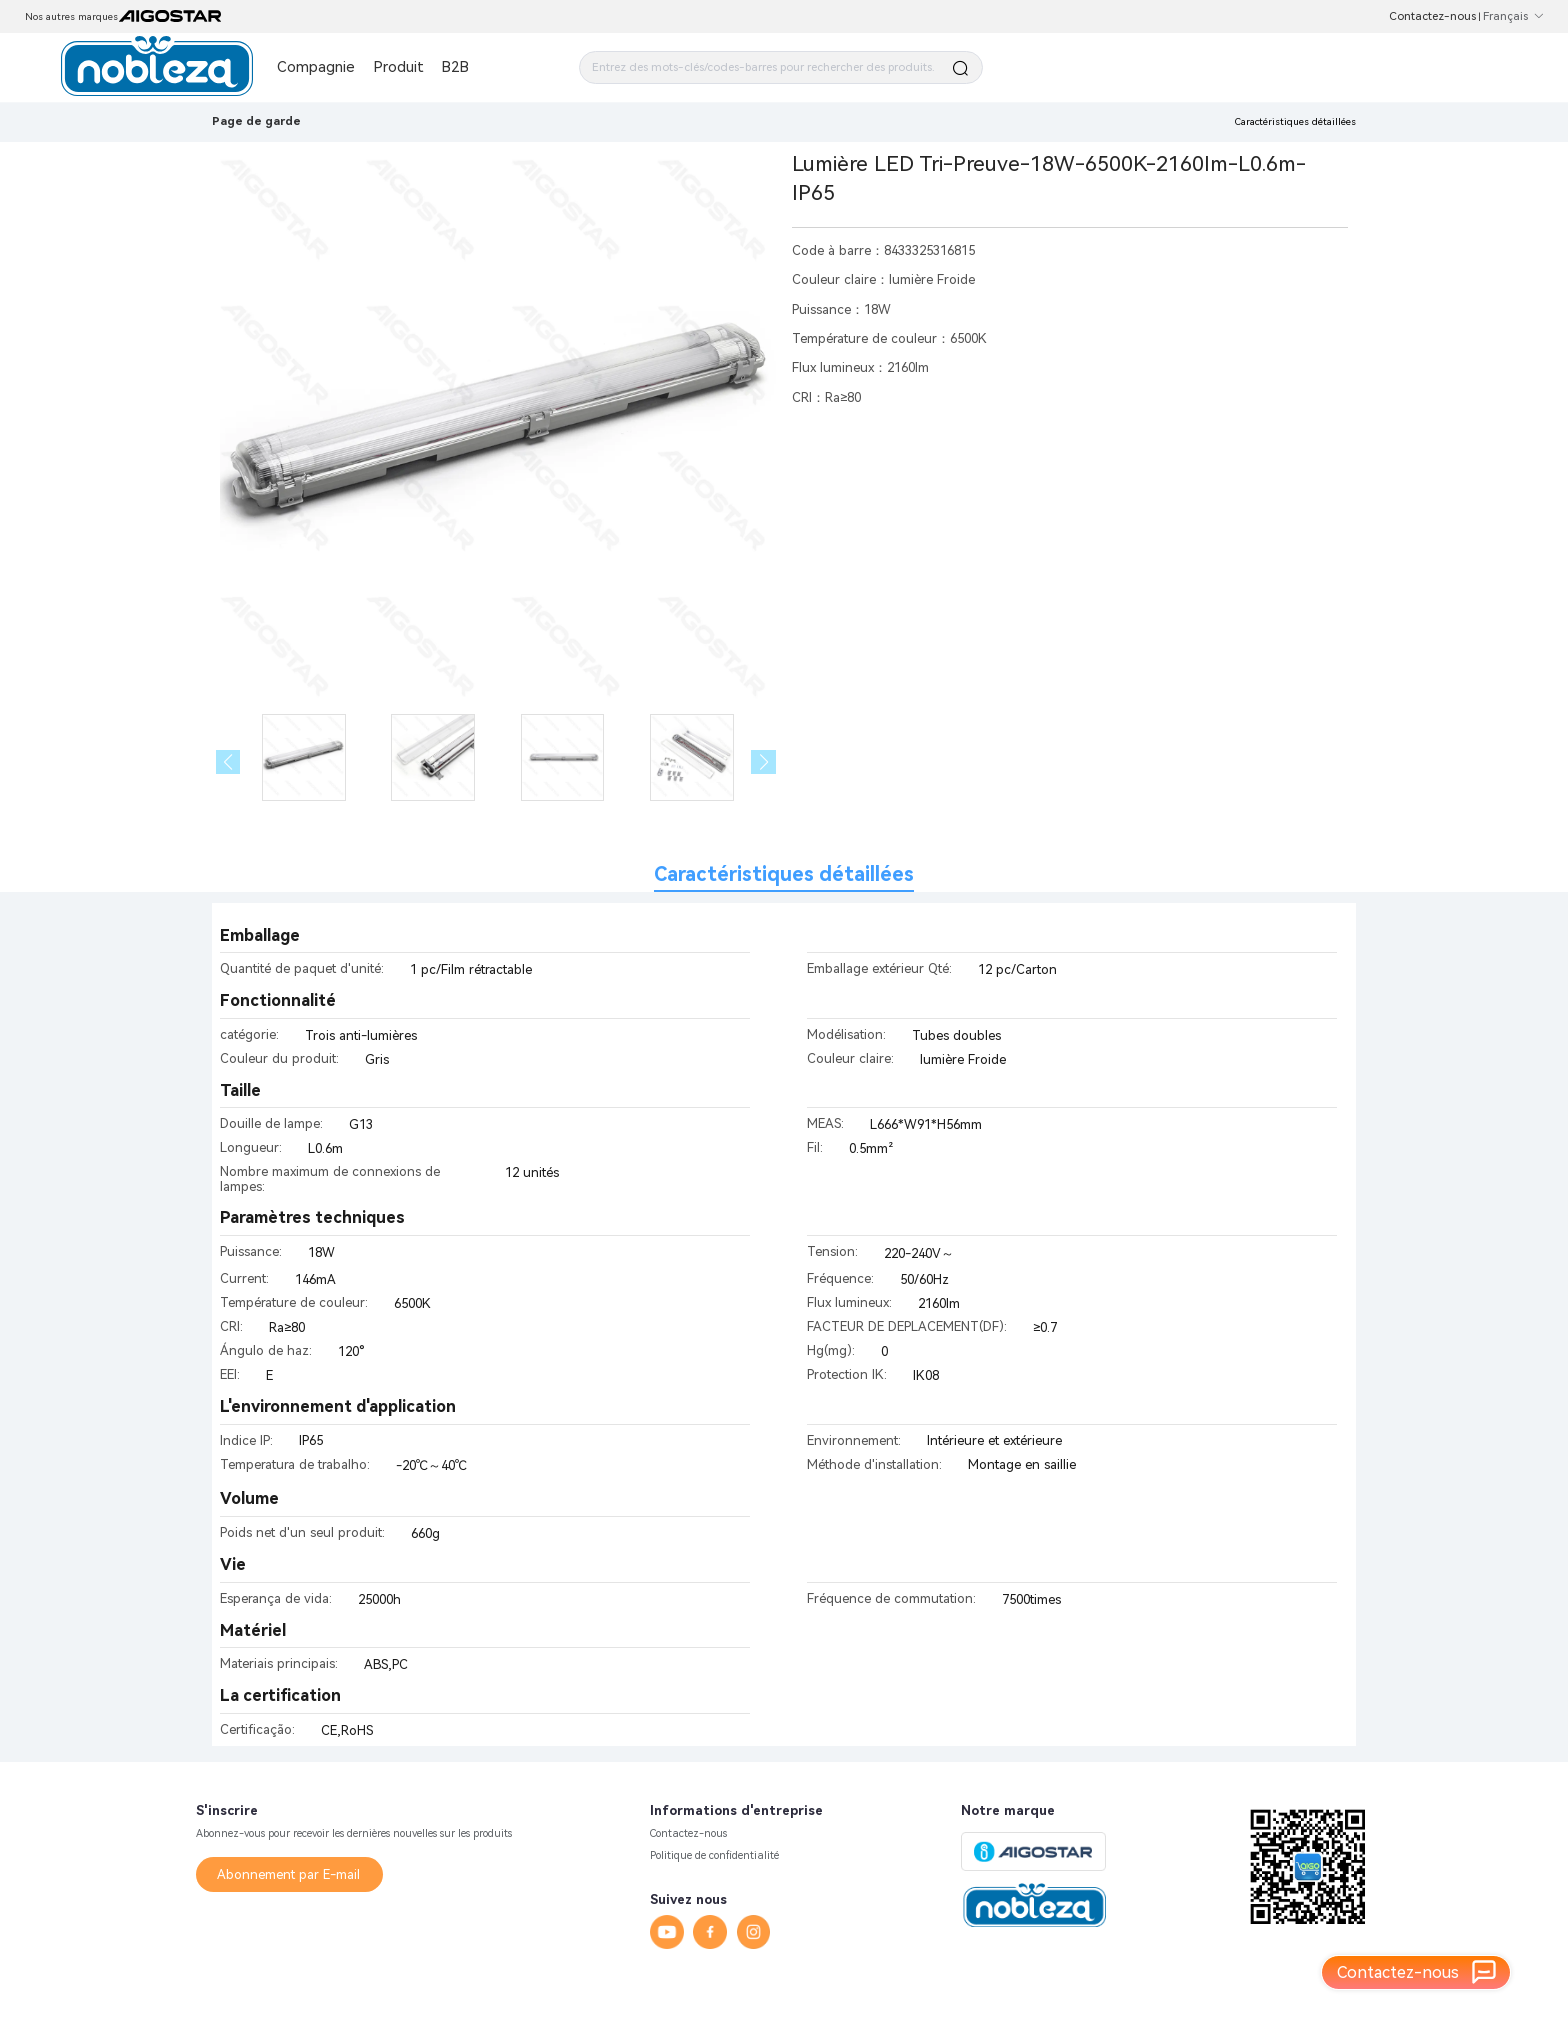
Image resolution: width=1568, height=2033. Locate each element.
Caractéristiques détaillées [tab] (784, 874)
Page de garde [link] (256, 121)
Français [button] (1513, 16)
